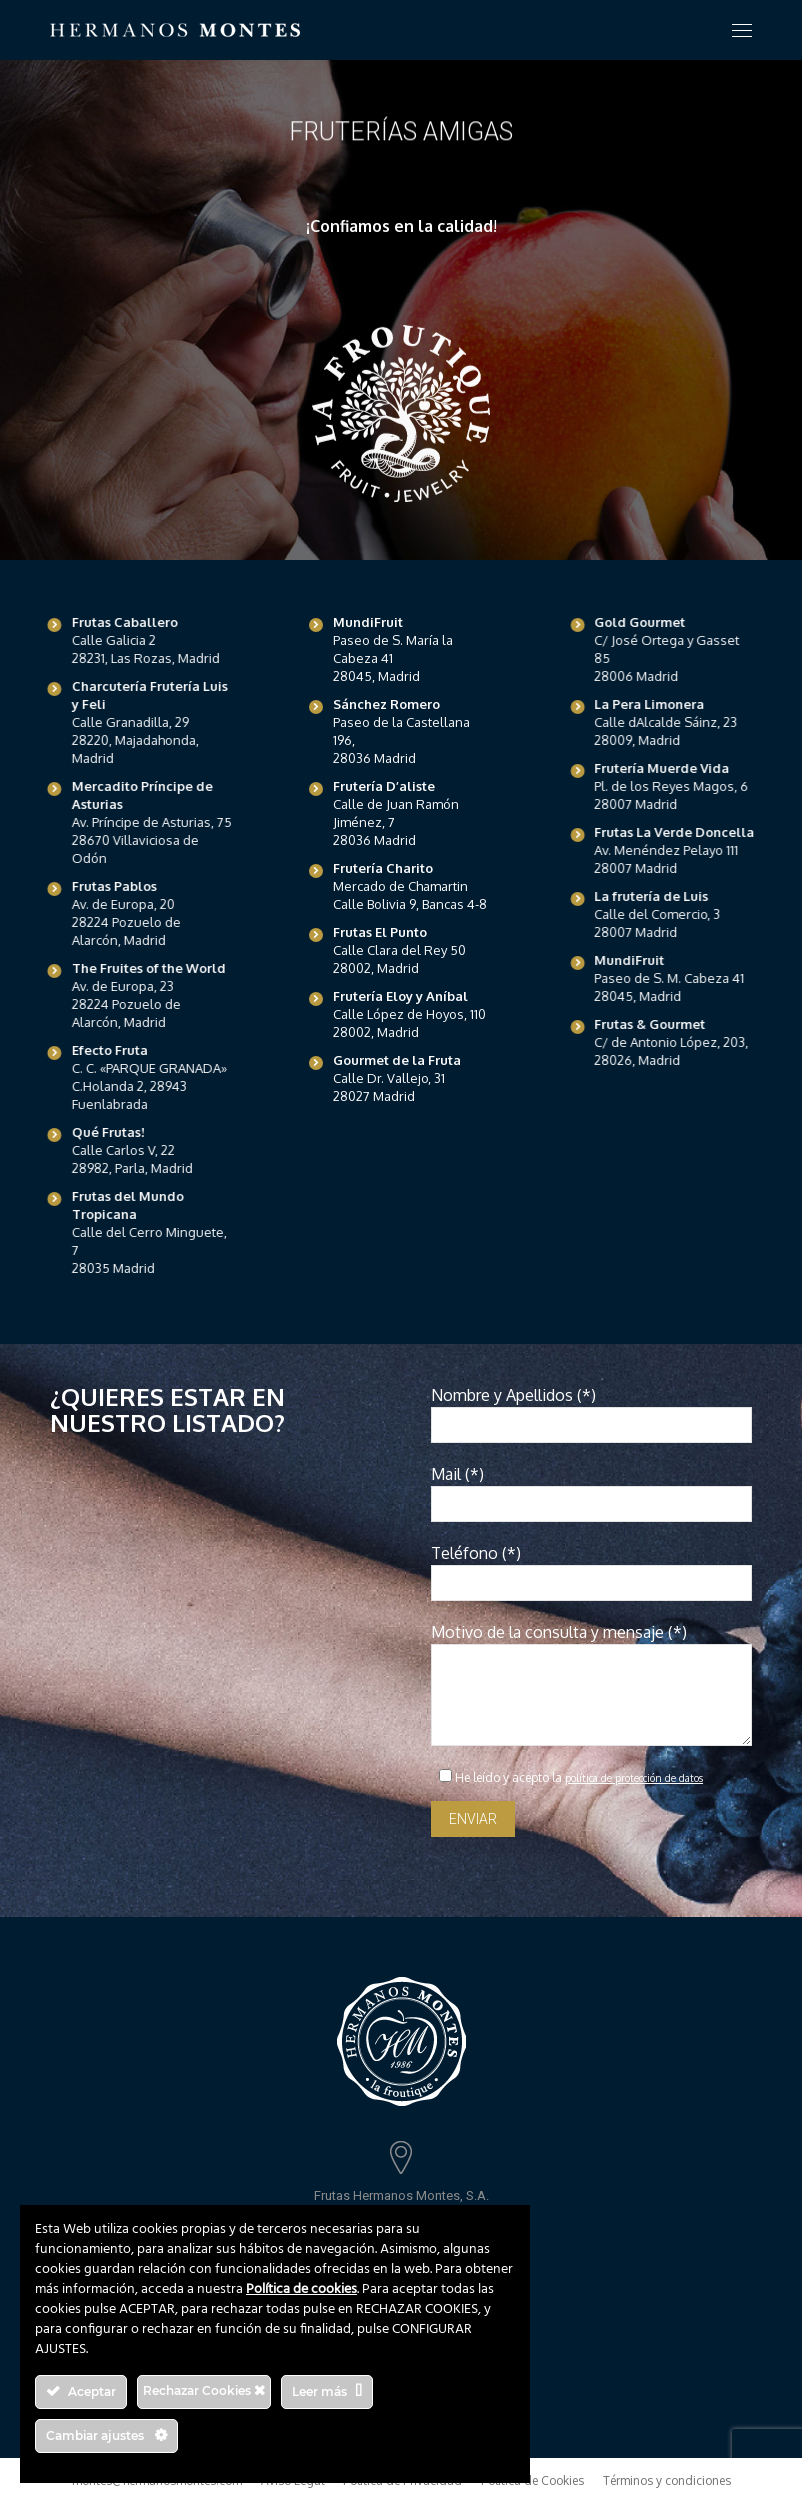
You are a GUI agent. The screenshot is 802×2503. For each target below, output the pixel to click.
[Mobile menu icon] (742, 30)
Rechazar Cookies (204, 2390)
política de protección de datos (634, 1778)
